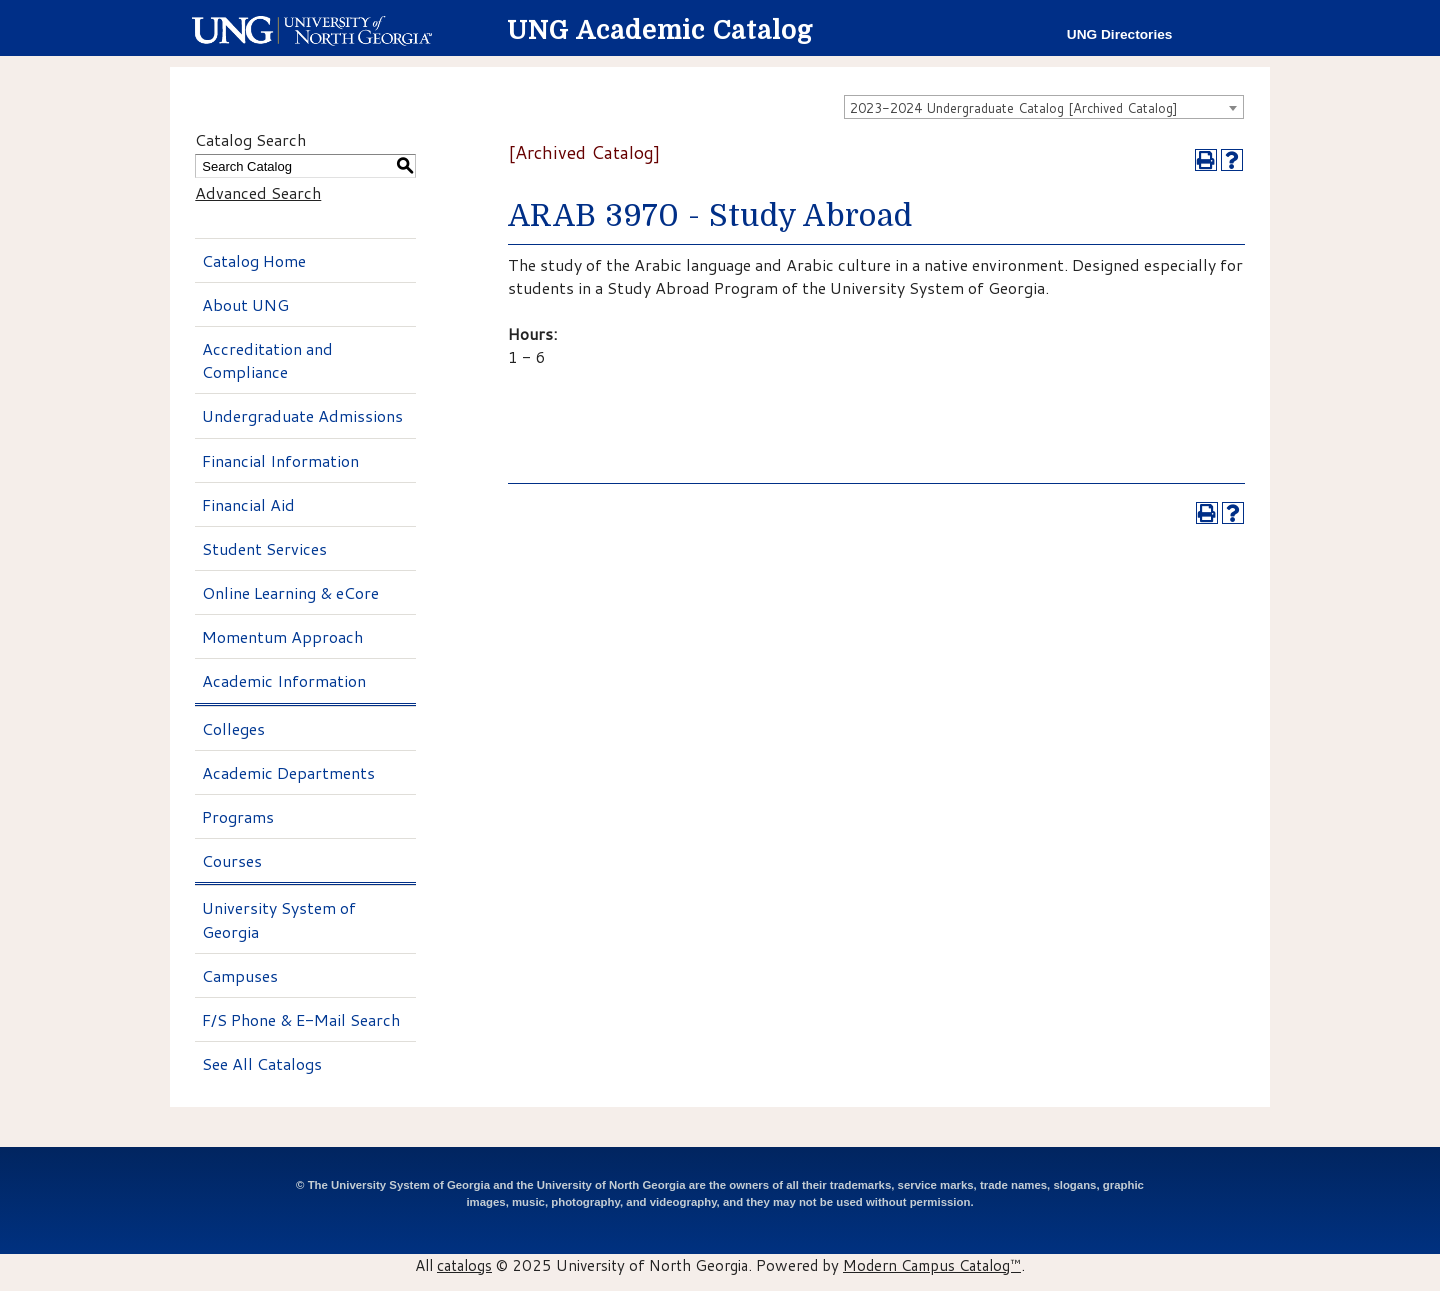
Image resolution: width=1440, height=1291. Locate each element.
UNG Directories (1120, 34)
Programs (238, 816)
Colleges (233, 728)
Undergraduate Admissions (302, 415)
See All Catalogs (262, 1063)
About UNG (245, 304)
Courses (232, 860)
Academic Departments (288, 772)
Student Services (264, 548)
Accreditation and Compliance (267, 360)
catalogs (464, 1265)
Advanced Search (258, 192)
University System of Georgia (279, 919)
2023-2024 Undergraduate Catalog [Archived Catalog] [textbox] (1014, 108)
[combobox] (1044, 107)
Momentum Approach (282, 636)
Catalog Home (254, 260)
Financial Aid (248, 504)
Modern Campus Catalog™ (932, 1265)
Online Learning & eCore (290, 592)
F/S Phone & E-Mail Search (301, 1019)
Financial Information (280, 460)
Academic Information (284, 680)
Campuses (240, 975)
